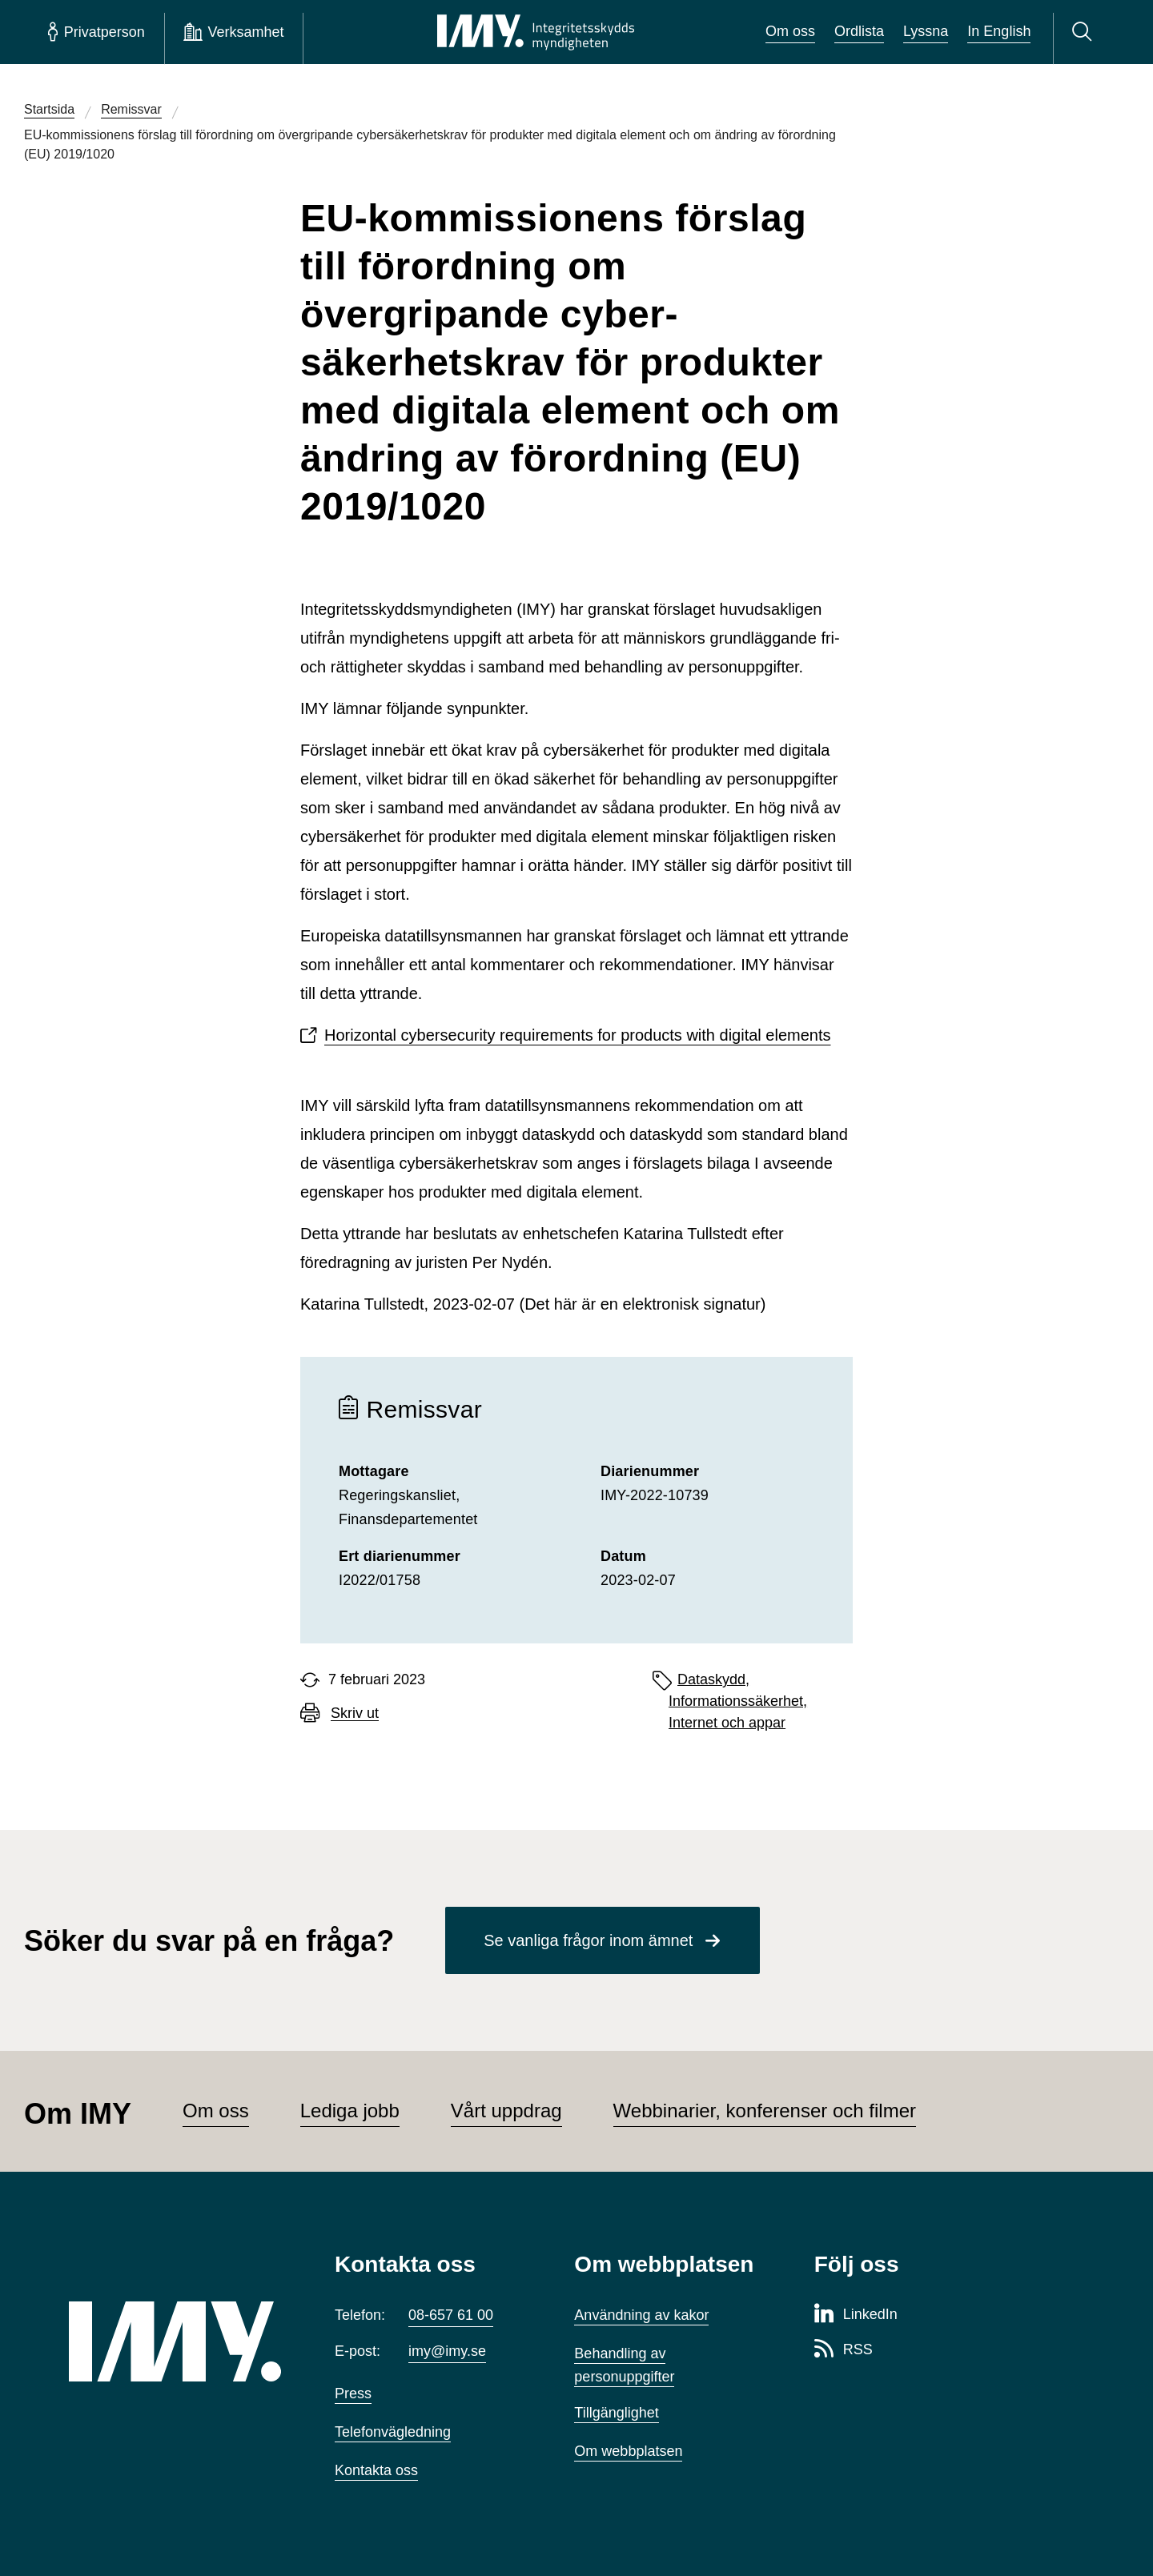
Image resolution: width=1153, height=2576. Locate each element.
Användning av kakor (641, 2315)
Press (353, 2393)
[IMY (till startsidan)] (178, 2341)
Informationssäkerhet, (738, 1701)
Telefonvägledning (393, 2432)
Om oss (790, 31)
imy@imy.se (447, 2351)
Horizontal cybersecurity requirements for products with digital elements (577, 1035)
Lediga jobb (350, 2110)
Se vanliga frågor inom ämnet (588, 1940)
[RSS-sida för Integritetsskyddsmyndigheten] (843, 2350)
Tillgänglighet (616, 2413)
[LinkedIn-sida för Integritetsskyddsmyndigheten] (856, 2315)
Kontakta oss (376, 2470)
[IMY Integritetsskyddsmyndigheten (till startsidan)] (535, 32)
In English (998, 31)
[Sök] (1084, 32)
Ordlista (859, 31)
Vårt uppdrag (506, 2110)
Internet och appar (727, 1723)
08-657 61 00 (450, 2315)
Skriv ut (355, 1713)
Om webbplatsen (628, 2451)
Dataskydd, (713, 1679)
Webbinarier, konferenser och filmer (764, 2110)
